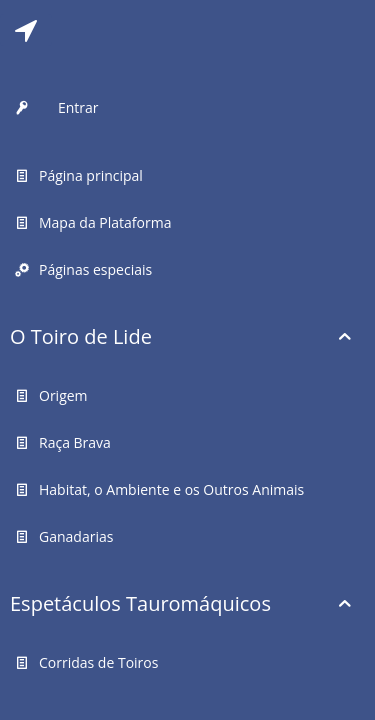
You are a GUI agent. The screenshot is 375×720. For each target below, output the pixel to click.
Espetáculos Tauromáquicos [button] (140, 603)
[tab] (26, 30)
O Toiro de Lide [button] (81, 336)
